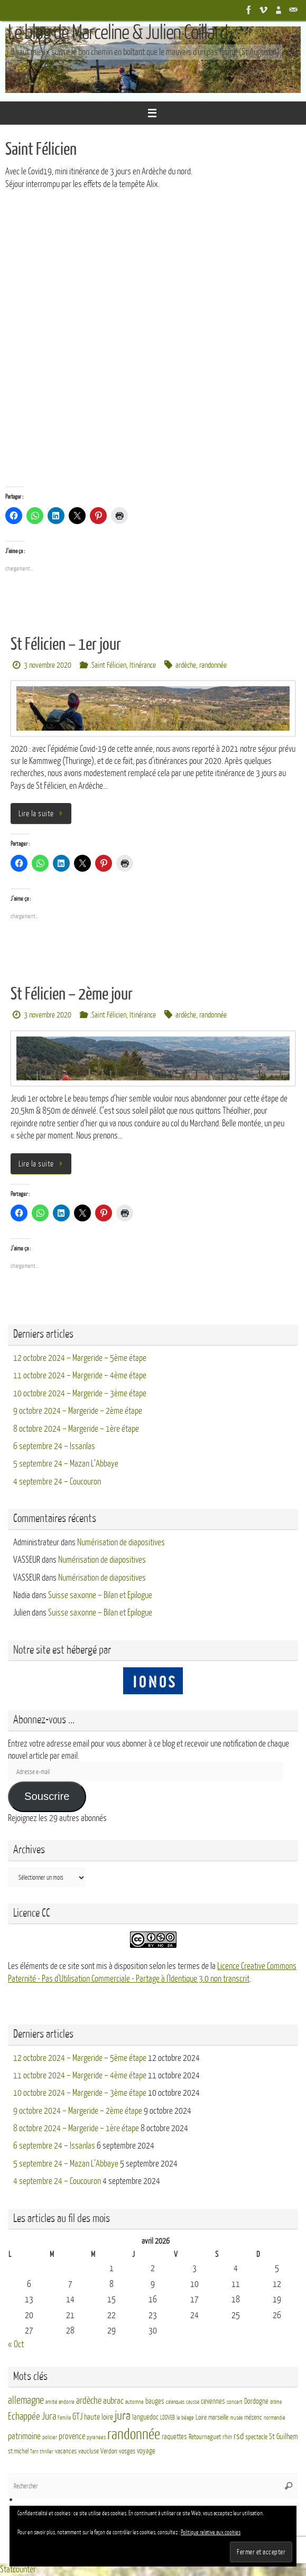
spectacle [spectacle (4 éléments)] (256, 2437)
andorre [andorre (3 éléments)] (67, 2401)
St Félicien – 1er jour (66, 644)
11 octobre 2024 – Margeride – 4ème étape (79, 1375)
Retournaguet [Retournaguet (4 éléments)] (205, 2437)
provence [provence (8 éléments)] (72, 2436)
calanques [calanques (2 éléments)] (175, 2402)
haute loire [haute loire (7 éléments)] (98, 2417)
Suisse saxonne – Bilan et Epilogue (100, 1595)
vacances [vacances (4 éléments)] (66, 2451)
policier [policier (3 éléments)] (49, 2437)
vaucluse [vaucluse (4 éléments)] (88, 2451)
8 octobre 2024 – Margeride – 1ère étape (76, 1429)
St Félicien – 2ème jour (72, 994)
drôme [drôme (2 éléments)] (276, 2402)
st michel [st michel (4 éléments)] (18, 2451)
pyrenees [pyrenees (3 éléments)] (96, 2437)
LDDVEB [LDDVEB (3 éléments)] (167, 2417)
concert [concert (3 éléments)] (235, 2401)
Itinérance (142, 665)
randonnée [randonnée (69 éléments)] (133, 2434)
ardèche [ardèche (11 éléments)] (88, 2401)
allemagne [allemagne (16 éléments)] (26, 2400)
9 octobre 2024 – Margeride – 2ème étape (77, 1411)
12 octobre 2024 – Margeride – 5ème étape (79, 1358)
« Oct (16, 2344)
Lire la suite (42, 813)
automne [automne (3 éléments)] (134, 2401)
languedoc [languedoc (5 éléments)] (145, 2417)
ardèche (185, 665)
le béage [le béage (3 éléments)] (185, 2417)
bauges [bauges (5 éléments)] (154, 2401)
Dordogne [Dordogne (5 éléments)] (256, 2401)
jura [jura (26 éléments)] (123, 2416)
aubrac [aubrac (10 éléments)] (113, 2401)
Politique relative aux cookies (210, 2532)
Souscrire (47, 1796)
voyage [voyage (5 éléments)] (146, 2451)
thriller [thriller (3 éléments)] (46, 2451)
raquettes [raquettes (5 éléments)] (174, 2437)
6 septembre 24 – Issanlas (54, 1446)
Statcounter (18, 2569)
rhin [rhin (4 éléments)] (227, 2437)
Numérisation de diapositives (121, 1542)
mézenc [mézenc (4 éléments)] (253, 2417)
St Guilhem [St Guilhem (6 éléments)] (283, 2436)
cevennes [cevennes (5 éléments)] (213, 2401)
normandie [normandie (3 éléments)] (274, 2417)
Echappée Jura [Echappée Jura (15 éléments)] (32, 2416)
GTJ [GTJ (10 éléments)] (77, 2417)
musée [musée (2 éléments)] (236, 2418)
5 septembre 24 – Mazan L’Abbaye (65, 1464)
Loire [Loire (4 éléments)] (201, 2417)
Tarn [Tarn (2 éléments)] (34, 2451)
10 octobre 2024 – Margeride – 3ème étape (79, 1393)
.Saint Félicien (108, 665)
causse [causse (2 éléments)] (192, 2402)
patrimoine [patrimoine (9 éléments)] (24, 2436)
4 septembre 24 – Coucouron (57, 1482)
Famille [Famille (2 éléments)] (64, 2418)
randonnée (213, 665)
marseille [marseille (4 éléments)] (218, 2417)
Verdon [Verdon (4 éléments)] (108, 2451)
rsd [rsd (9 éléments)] (239, 2436)
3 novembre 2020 (47, 665)
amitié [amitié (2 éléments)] (51, 2402)
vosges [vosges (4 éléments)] (127, 2451)
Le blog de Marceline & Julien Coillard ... (124, 33)
